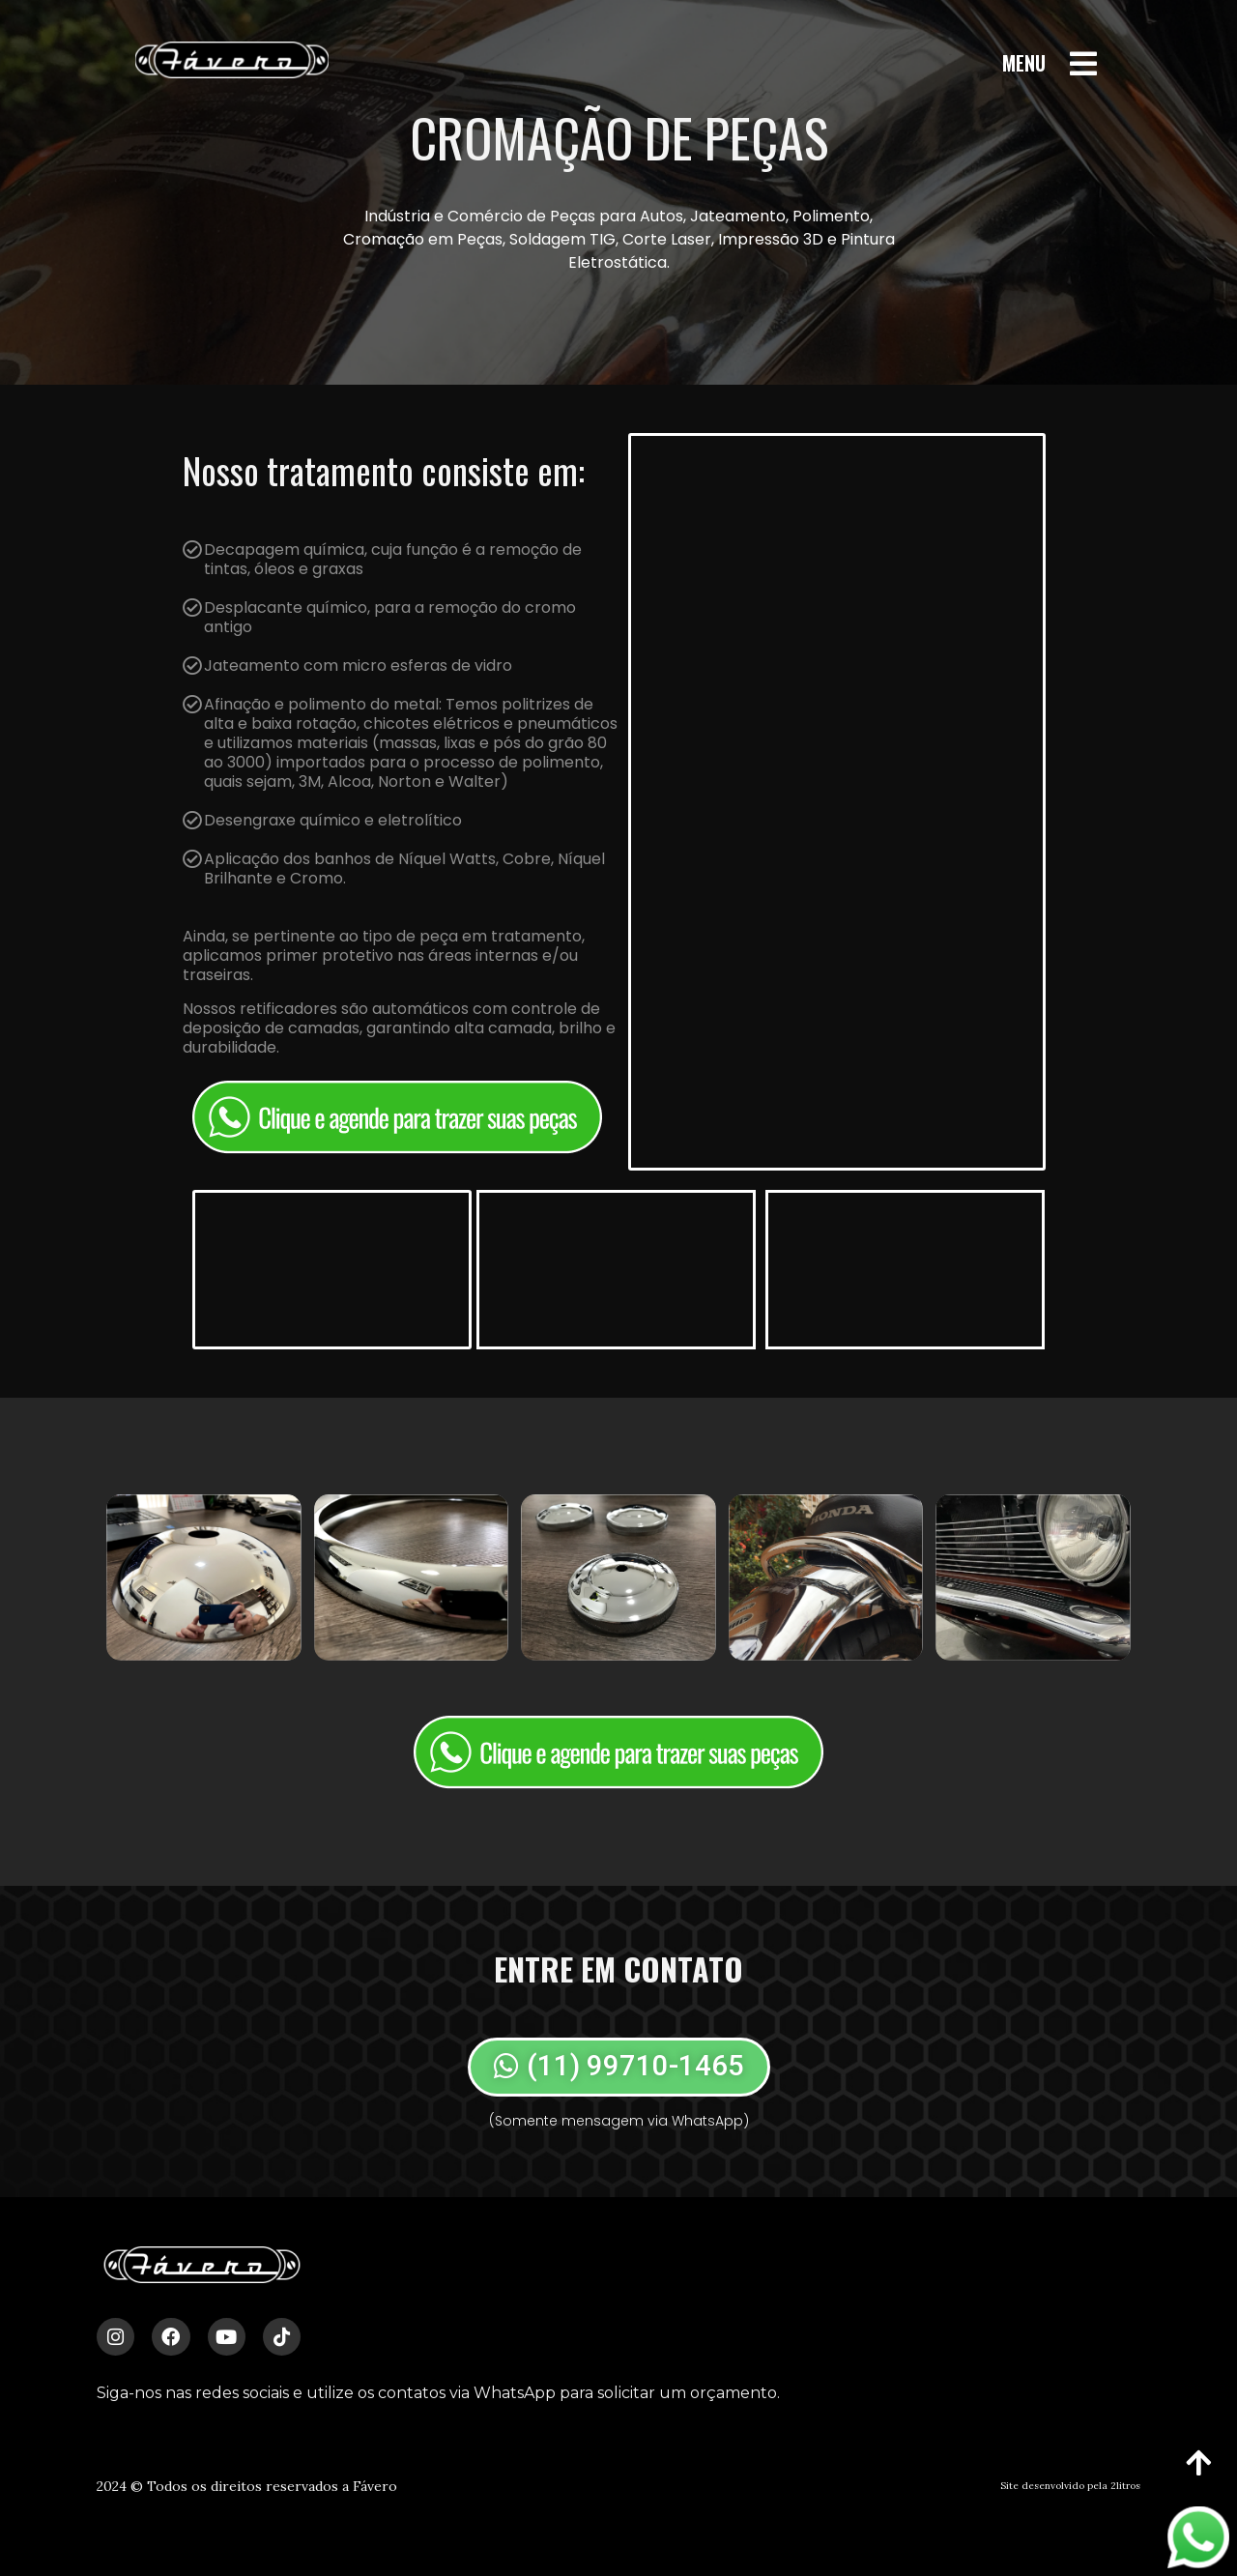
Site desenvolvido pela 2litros (1070, 2485)
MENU (1024, 62)
